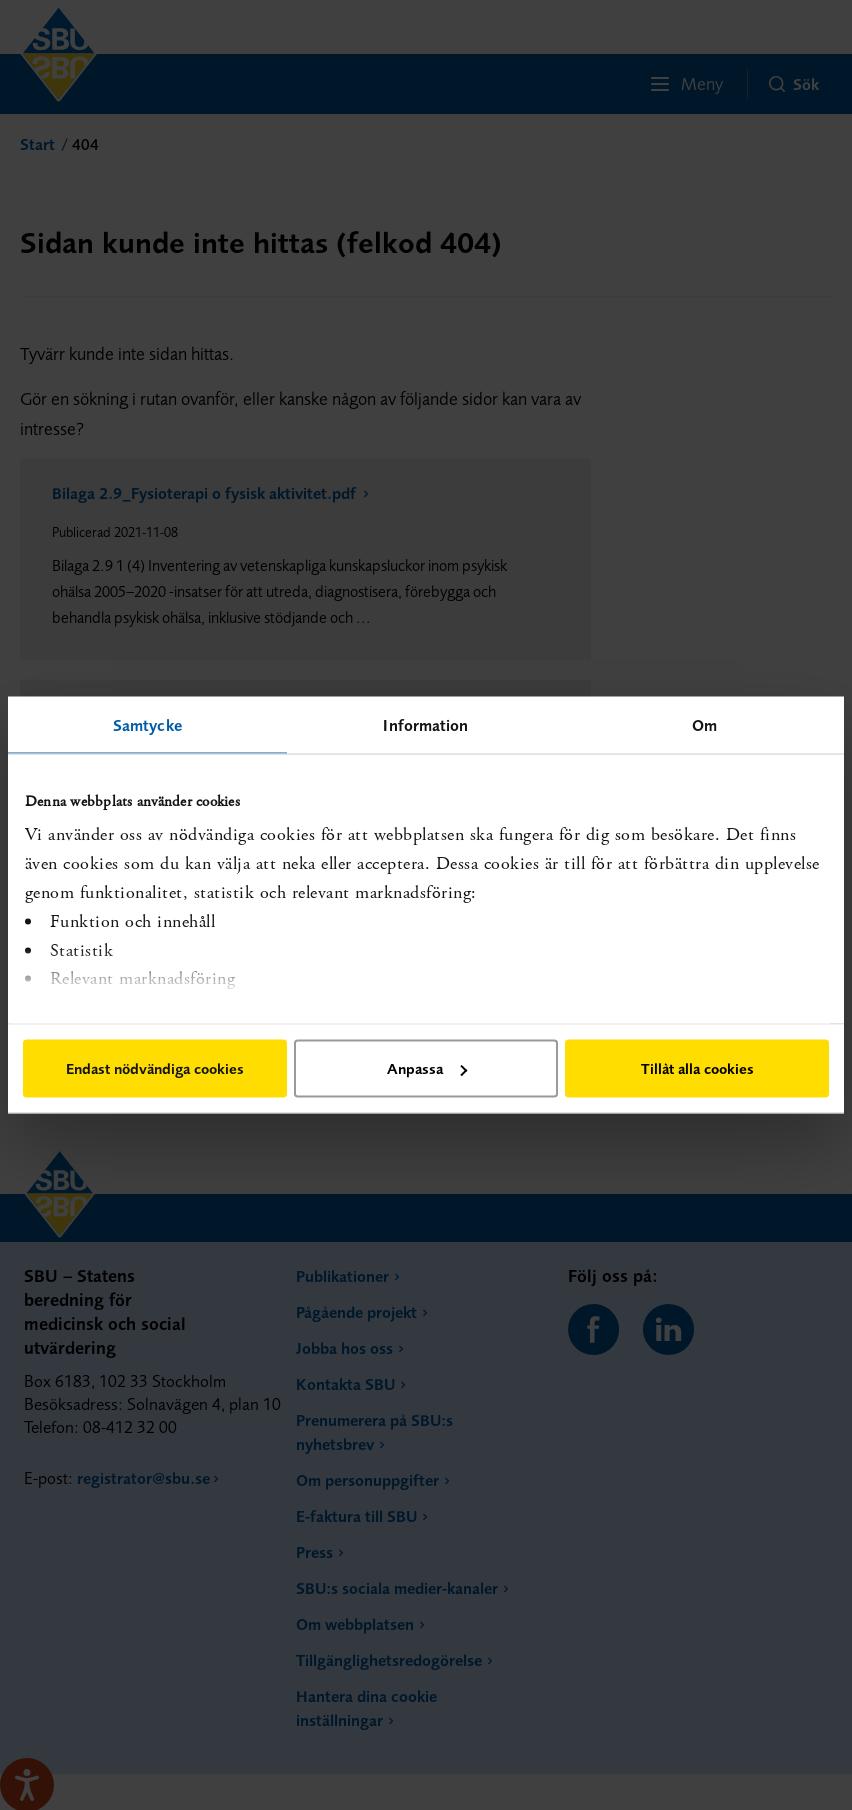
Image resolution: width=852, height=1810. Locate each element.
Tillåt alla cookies (697, 1068)
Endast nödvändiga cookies (155, 1068)
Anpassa (427, 1068)
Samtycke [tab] (147, 725)
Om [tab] (704, 725)
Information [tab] (425, 725)
